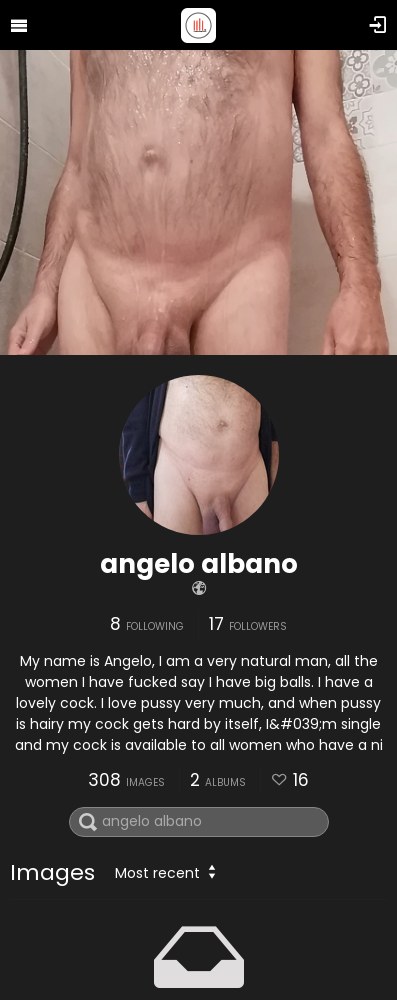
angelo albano (199, 564)
